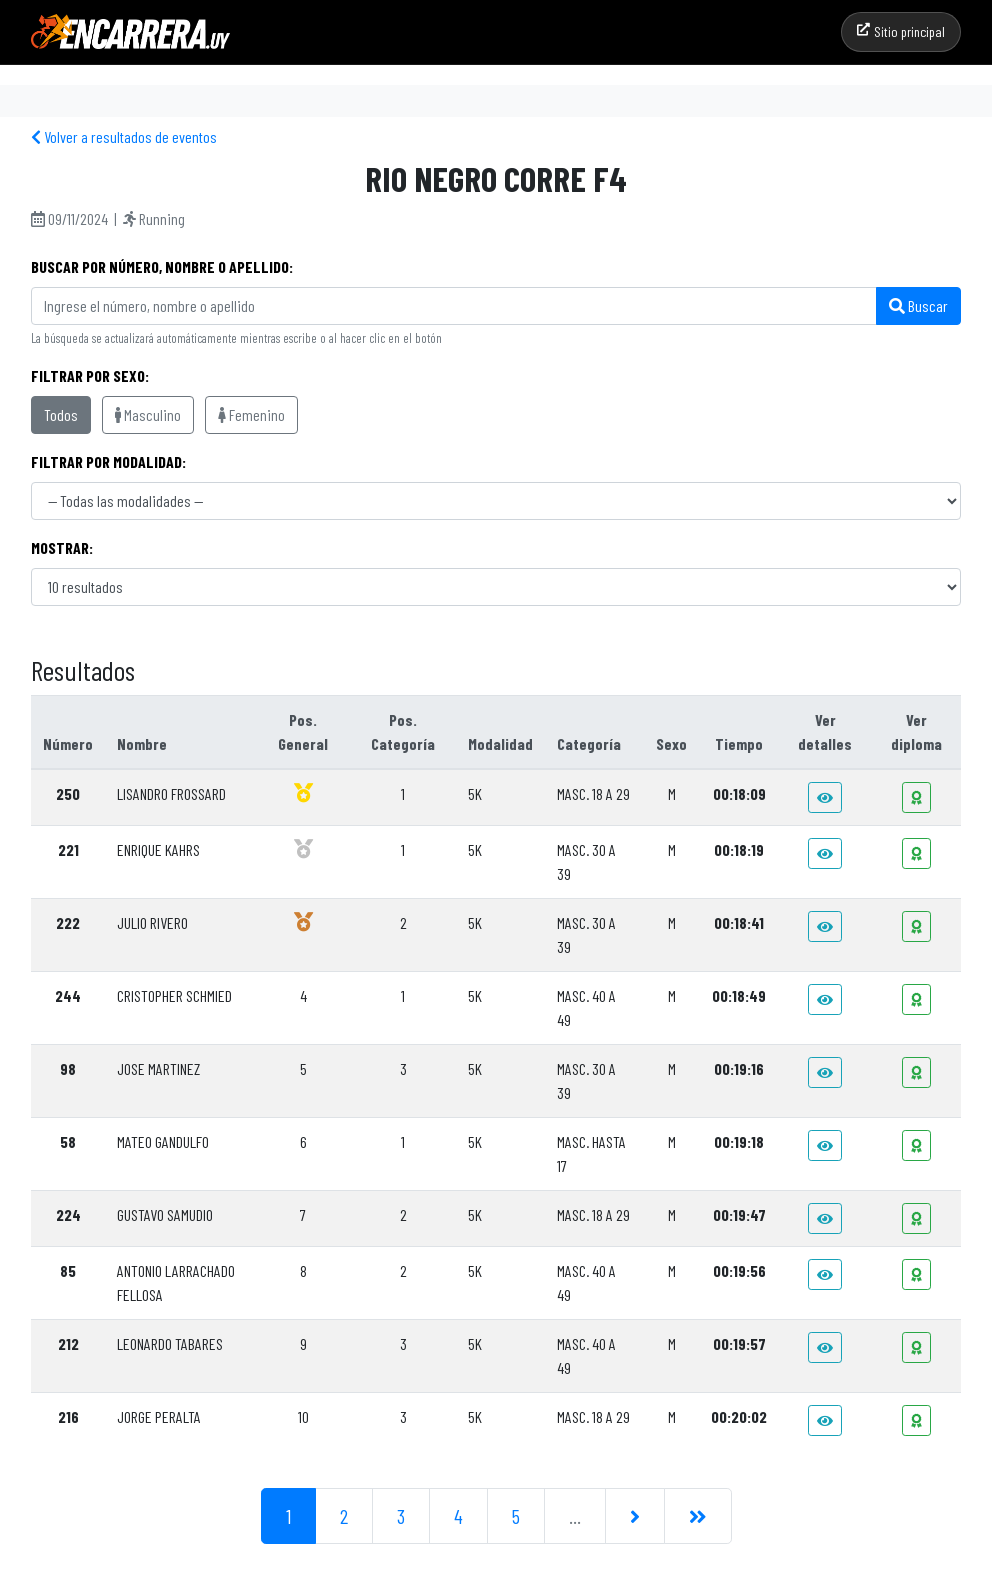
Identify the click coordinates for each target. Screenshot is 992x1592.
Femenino (251, 414)
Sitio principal (901, 31)
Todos (61, 414)
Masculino (148, 414)
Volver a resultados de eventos (124, 136)
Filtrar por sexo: (90, 375)
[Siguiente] (635, 1516)
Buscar (918, 305)
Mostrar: (62, 547)
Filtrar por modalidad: (108, 461)
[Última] (698, 1516)
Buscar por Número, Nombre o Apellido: (162, 266)
